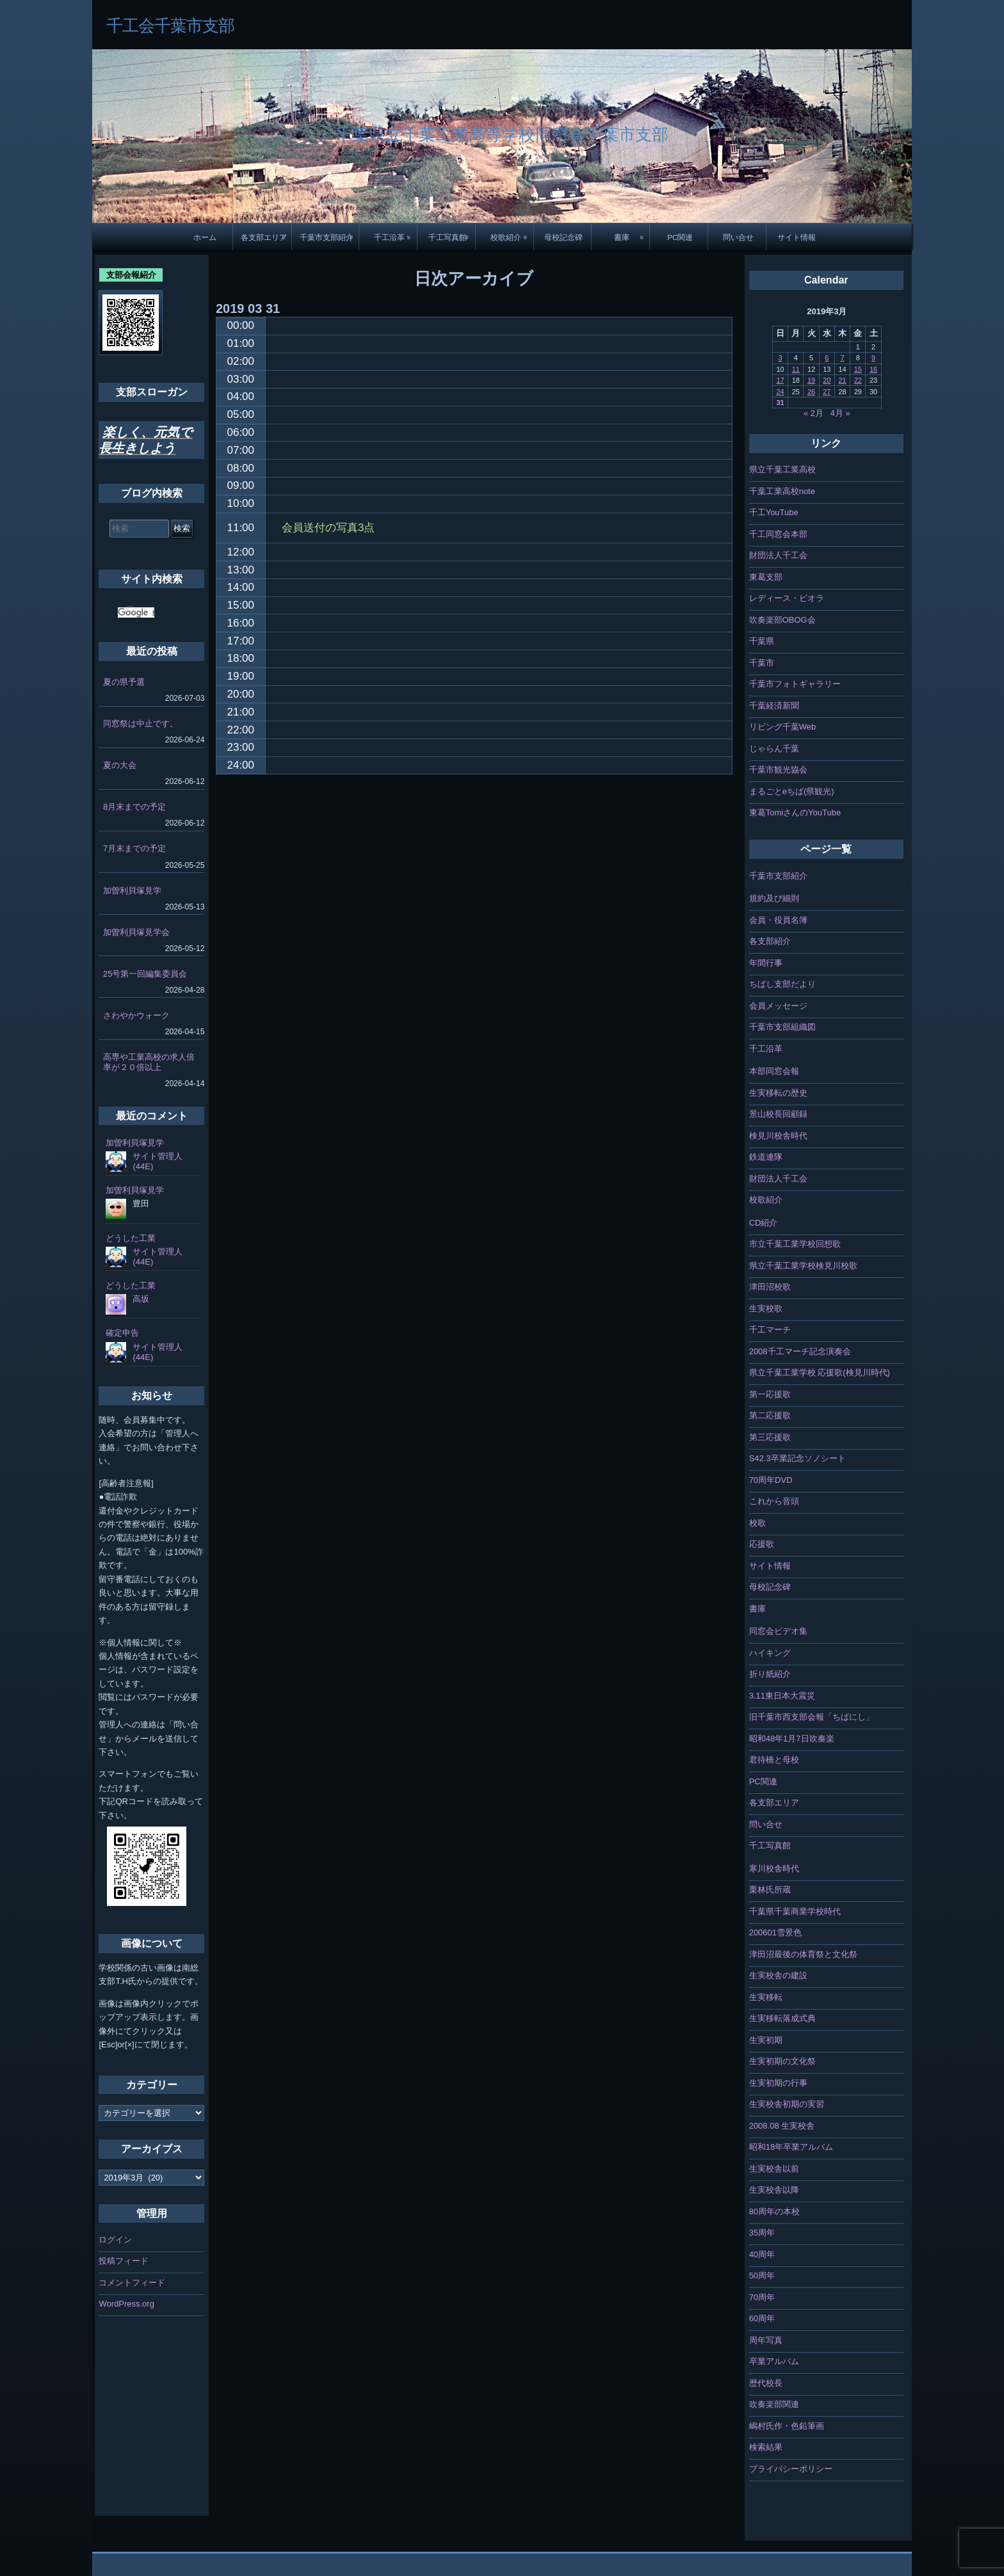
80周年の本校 (774, 2211)
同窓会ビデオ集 (778, 1631)
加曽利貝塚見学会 (136, 932)
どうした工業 (131, 1238)
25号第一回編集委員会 (145, 974)
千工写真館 (447, 237)
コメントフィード (132, 2282)
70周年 (762, 2297)
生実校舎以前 (774, 2168)
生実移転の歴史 (778, 1093)
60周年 (762, 2318)
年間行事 (765, 963)
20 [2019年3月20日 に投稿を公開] (826, 380)
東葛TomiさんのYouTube (795, 812)
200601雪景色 (775, 1932)
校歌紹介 (505, 237)
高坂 (141, 1299)
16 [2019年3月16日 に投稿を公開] (873, 369)
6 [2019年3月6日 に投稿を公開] (827, 358)
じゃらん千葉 (774, 748)
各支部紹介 (770, 941)
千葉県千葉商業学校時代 (795, 1911)
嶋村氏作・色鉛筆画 (786, 2426)
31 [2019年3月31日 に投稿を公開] (780, 402)
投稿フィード (124, 2261)
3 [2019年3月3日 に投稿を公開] (780, 358)
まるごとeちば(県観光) (791, 791)
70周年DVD (771, 1480)
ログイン (115, 2239)
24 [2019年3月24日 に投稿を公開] (780, 392)
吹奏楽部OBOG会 (782, 620)
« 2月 (813, 413)
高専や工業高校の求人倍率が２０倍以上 (149, 1062)
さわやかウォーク (136, 1015)
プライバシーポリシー (790, 2469)
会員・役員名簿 (778, 920)
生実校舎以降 (774, 2190)
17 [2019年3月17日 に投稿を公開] (780, 380)
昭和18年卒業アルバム (791, 2147)
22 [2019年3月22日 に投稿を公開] (858, 380)
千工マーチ (770, 1329)
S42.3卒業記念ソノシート (797, 1458)
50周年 (762, 2275)
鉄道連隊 (765, 1157)
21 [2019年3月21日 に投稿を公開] (842, 380)
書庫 (621, 237)
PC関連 (680, 237)
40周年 (762, 2254)
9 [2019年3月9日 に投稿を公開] (873, 358)
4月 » (840, 413)
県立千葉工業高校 (782, 469)
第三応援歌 (770, 1437)
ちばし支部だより (782, 984)
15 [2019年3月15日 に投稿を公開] (858, 369)
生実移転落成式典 (782, 2018)
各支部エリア (264, 237)
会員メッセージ (778, 1006)
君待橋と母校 (774, 1759)
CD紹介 (763, 1223)
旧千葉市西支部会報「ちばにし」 (811, 1717)
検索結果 (765, 2447)
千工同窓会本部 (778, 534)
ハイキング (770, 1653)
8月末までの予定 (134, 807)
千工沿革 (389, 237)
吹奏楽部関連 (774, 2404)
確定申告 (122, 1333)
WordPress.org (126, 2303)
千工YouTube (773, 512)
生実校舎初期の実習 (786, 2104)
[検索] (136, 612)
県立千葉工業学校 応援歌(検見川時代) (819, 1372)
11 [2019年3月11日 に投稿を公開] (796, 369)
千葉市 (761, 663)
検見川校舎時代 (778, 1135)
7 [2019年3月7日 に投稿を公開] (842, 358)
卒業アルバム (774, 2361)
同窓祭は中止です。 (140, 723)
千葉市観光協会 (778, 769)
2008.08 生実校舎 (782, 2126)
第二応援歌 (770, 1415)
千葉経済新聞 (774, 705)
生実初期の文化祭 (782, 2061)
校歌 (757, 1523)
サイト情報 (796, 237)
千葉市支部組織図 (782, 1027)
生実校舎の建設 (778, 1975)
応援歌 (761, 1544)
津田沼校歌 (770, 1287)
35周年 (762, 2232)
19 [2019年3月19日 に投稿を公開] (811, 380)
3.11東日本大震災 (782, 1695)
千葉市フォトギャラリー (795, 684)
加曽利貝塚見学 (132, 890)
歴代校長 (765, 2383)
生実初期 (765, 2040)
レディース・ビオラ (786, 598)
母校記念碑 (563, 237)
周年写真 (765, 2340)
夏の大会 (119, 765)
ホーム (204, 237)
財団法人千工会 (778, 555)
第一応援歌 (770, 1394)
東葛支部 (765, 577)
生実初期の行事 (778, 2083)
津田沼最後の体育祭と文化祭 (803, 1954)
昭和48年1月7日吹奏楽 (791, 1738)
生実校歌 (765, 1308)
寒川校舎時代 (774, 1868)
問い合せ (738, 237)
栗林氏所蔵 (770, 1889)
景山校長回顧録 (778, 1114)
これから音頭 (774, 1501)
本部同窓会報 (774, 1071)
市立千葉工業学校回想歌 (795, 1244)
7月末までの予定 (134, 848)
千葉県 (761, 641)
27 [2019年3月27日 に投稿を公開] (826, 392)
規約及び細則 (774, 898)
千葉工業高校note (782, 491)
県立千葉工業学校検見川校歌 (803, 1265)
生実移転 (765, 1997)
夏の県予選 (124, 682)
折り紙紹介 (770, 1674)
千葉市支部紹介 (326, 237)
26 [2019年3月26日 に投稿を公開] (811, 392)
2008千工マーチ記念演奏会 (800, 1351)
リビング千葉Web (782, 727)
